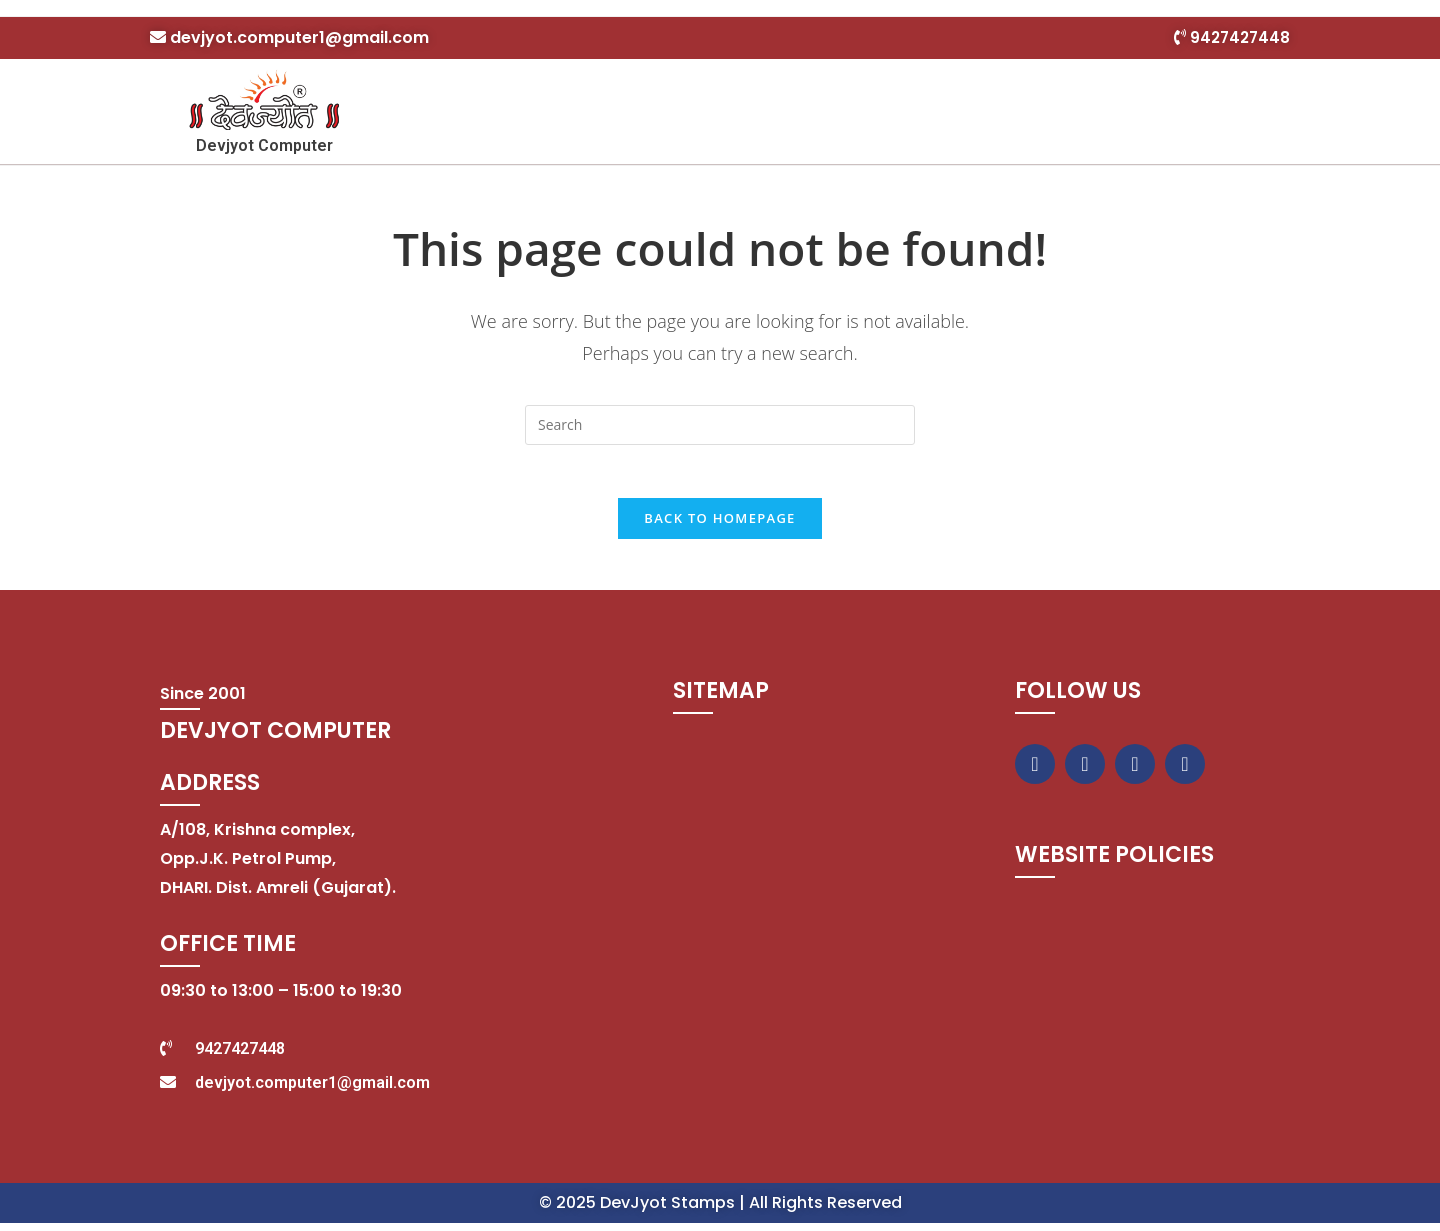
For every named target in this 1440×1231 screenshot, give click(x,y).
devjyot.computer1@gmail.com (299, 37)
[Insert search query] (720, 425)
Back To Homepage (719, 526)
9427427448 (1238, 37)
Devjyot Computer (264, 145)
